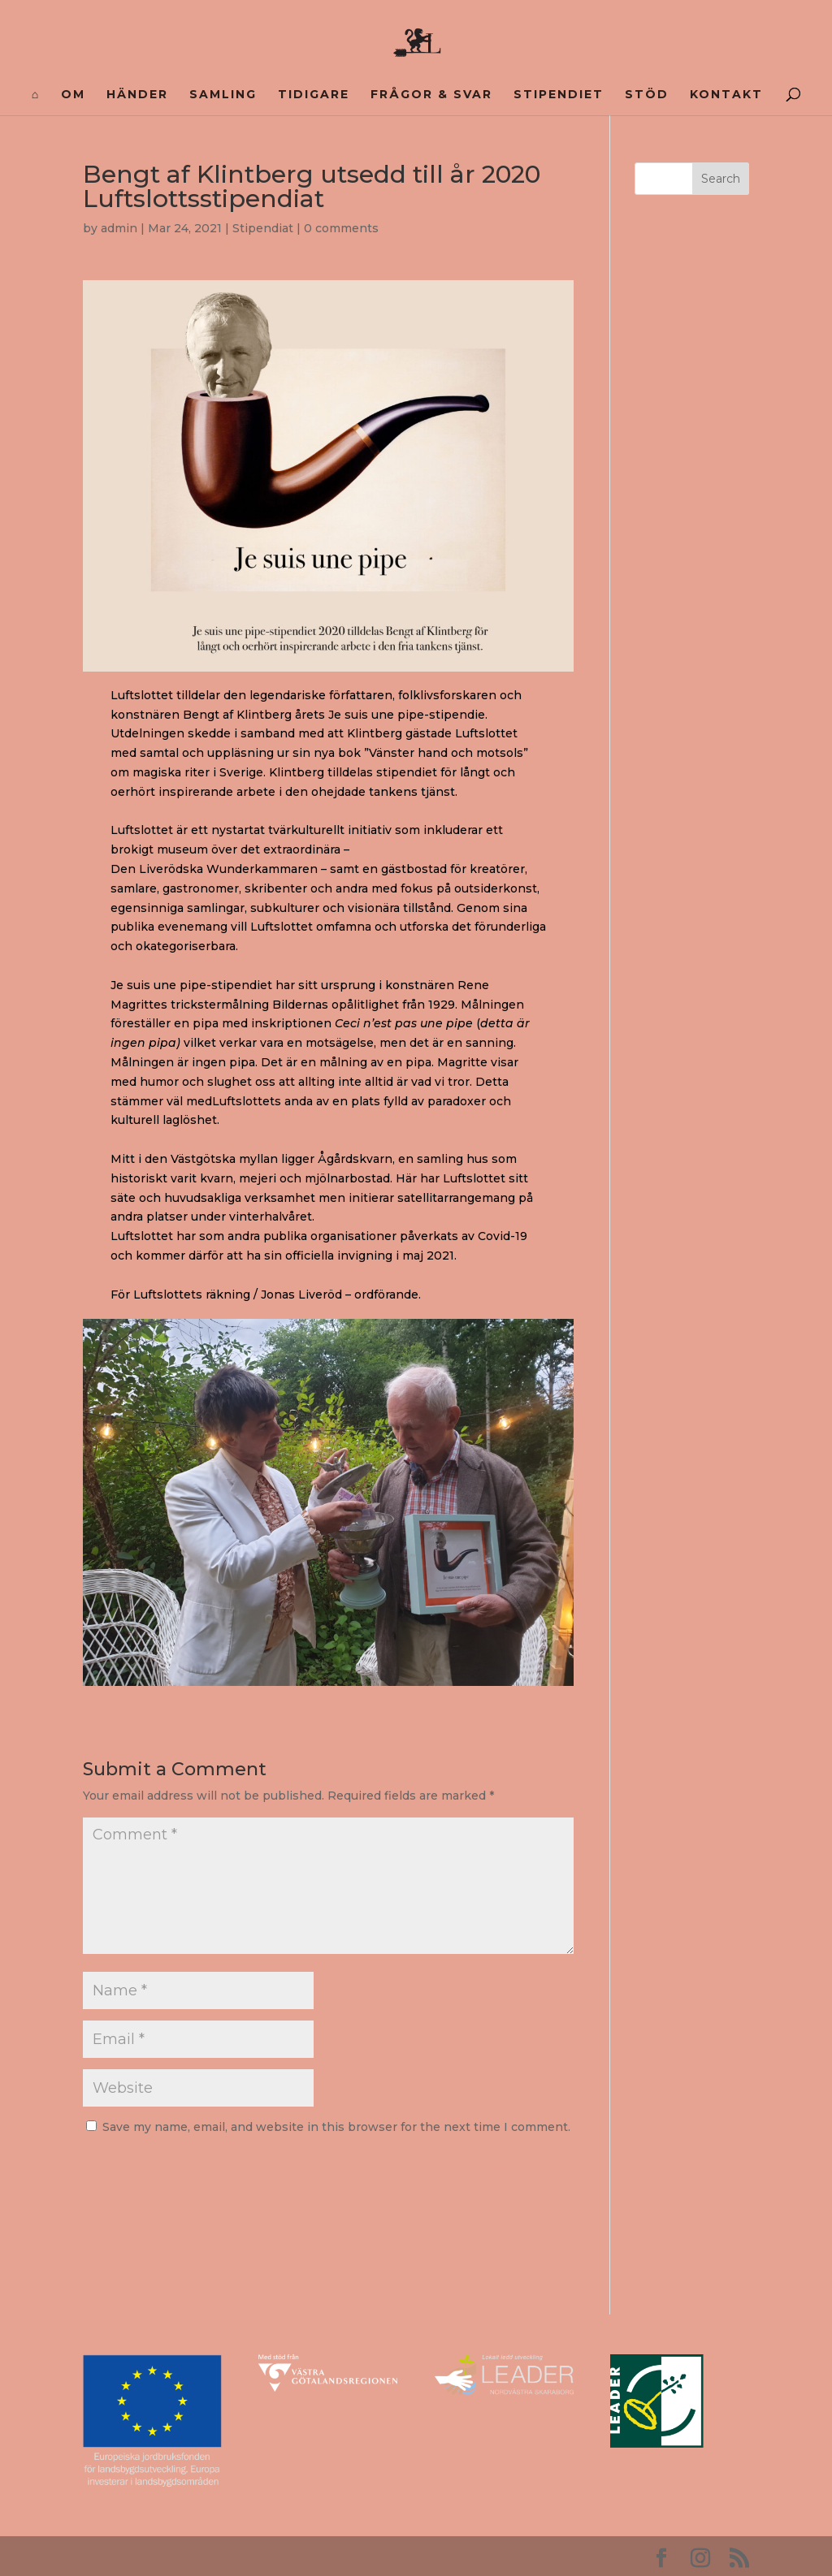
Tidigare (313, 95)
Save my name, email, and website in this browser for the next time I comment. (336, 2127)
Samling (223, 95)
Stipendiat (262, 228)
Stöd (647, 95)
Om (73, 95)
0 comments (341, 228)
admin (119, 228)
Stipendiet (559, 95)
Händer (137, 95)
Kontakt (726, 95)
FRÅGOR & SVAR (431, 95)
